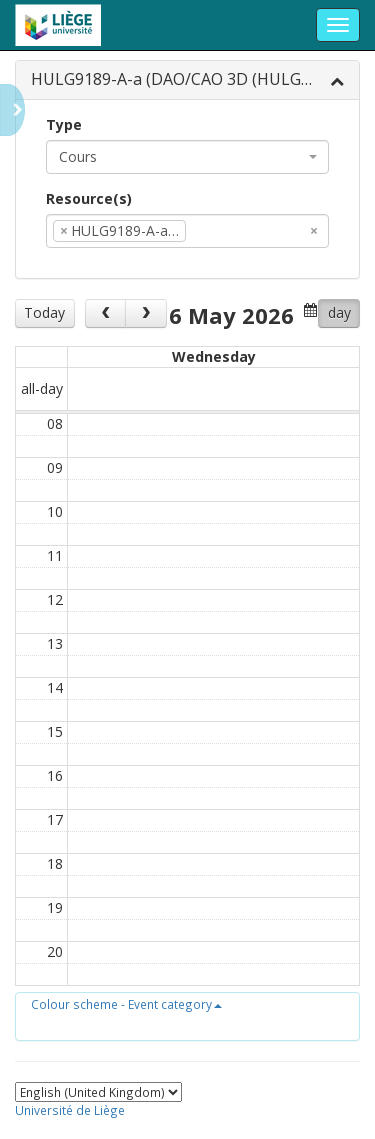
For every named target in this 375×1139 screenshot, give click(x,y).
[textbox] (221, 231)
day (339, 312)
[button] (126, 1004)
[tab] (187, 80)
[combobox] (187, 157)
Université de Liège (70, 1110)
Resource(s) (89, 198)
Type (64, 124)
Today (44, 312)
